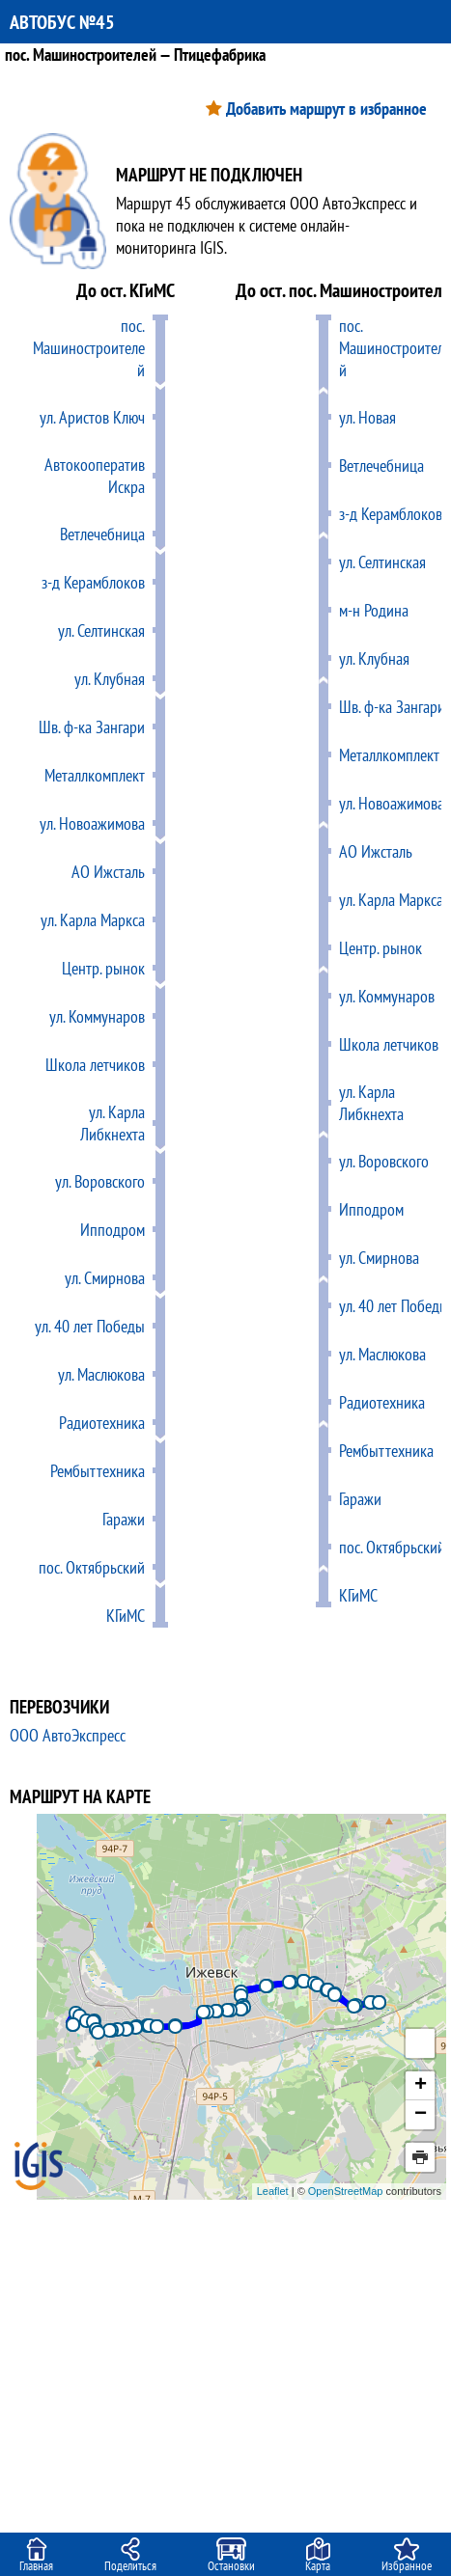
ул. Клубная (109, 679)
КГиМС (125, 1615)
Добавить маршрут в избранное (326, 108)
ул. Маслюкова (101, 1374)
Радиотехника (102, 1422)
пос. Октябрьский (92, 1567)
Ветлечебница (102, 534)
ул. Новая (367, 417)
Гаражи (123, 1519)
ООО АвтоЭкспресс (68, 1735)
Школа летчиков (95, 1065)
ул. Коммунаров (97, 1016)
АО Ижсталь (108, 872)
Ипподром (112, 1230)
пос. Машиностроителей (89, 348)
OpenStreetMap (345, 2191)
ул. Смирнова (105, 1278)
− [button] (420, 2114)
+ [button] (420, 2085)
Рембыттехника (97, 1471)
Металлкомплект (94, 775)
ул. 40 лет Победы (90, 1326)
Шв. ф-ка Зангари (92, 727)
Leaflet (273, 2191)
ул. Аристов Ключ (92, 417)
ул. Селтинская (101, 630)
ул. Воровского (100, 1181)
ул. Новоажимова (92, 823)
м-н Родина (374, 610)
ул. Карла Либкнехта (112, 1123)
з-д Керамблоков (93, 582)
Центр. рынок (103, 968)
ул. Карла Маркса (93, 920)
